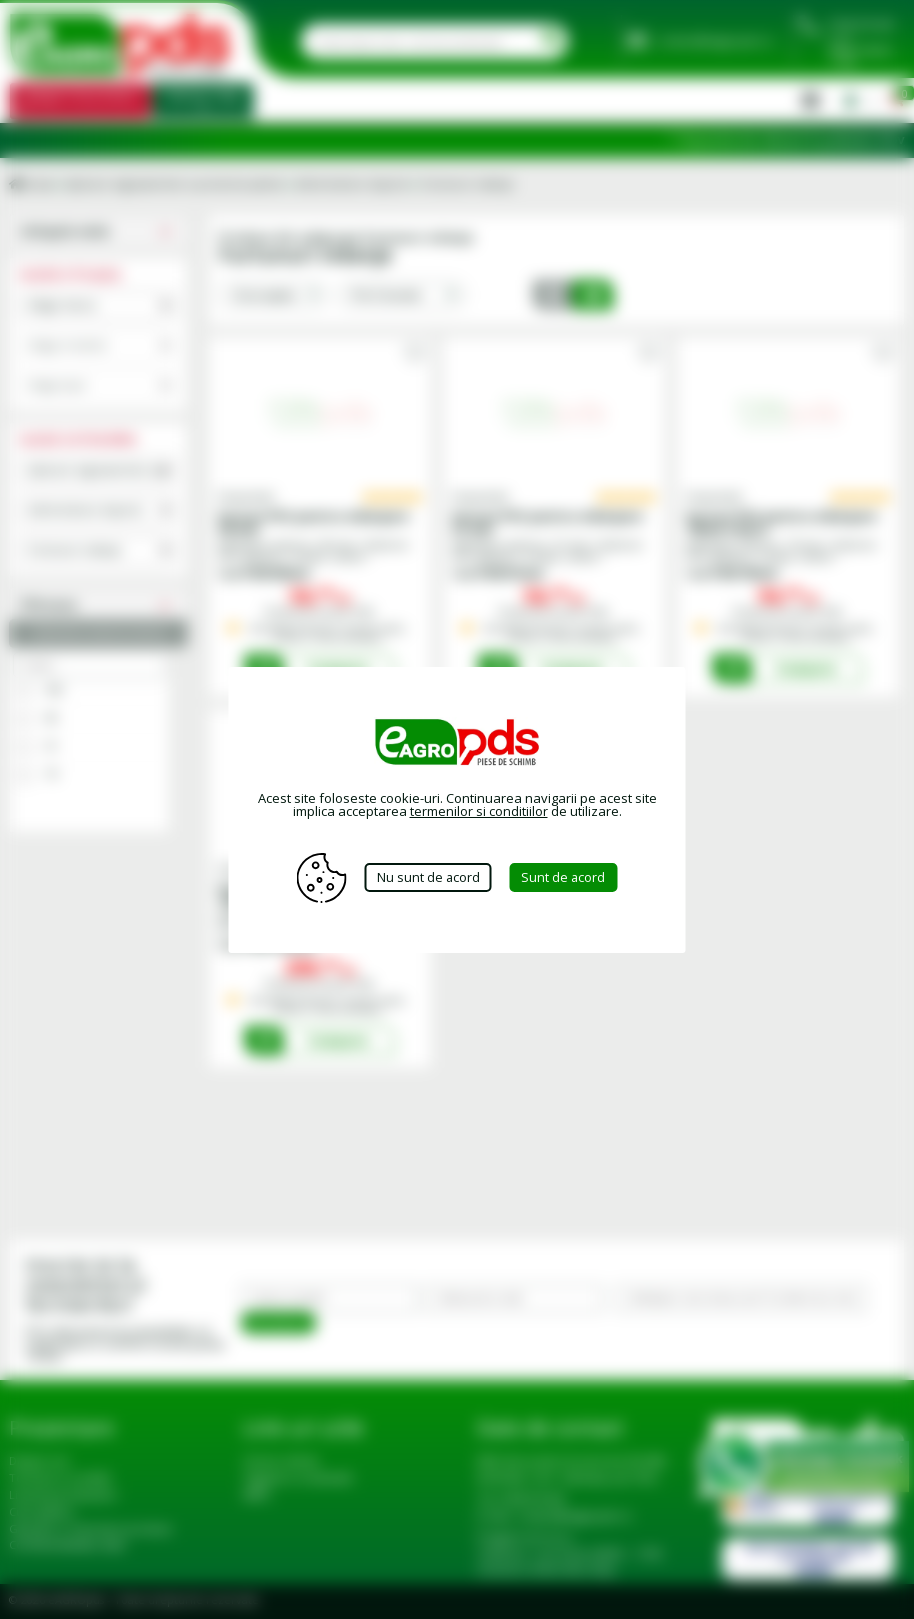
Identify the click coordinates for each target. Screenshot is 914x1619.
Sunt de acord (566, 877)
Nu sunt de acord (428, 877)
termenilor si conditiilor (479, 811)
